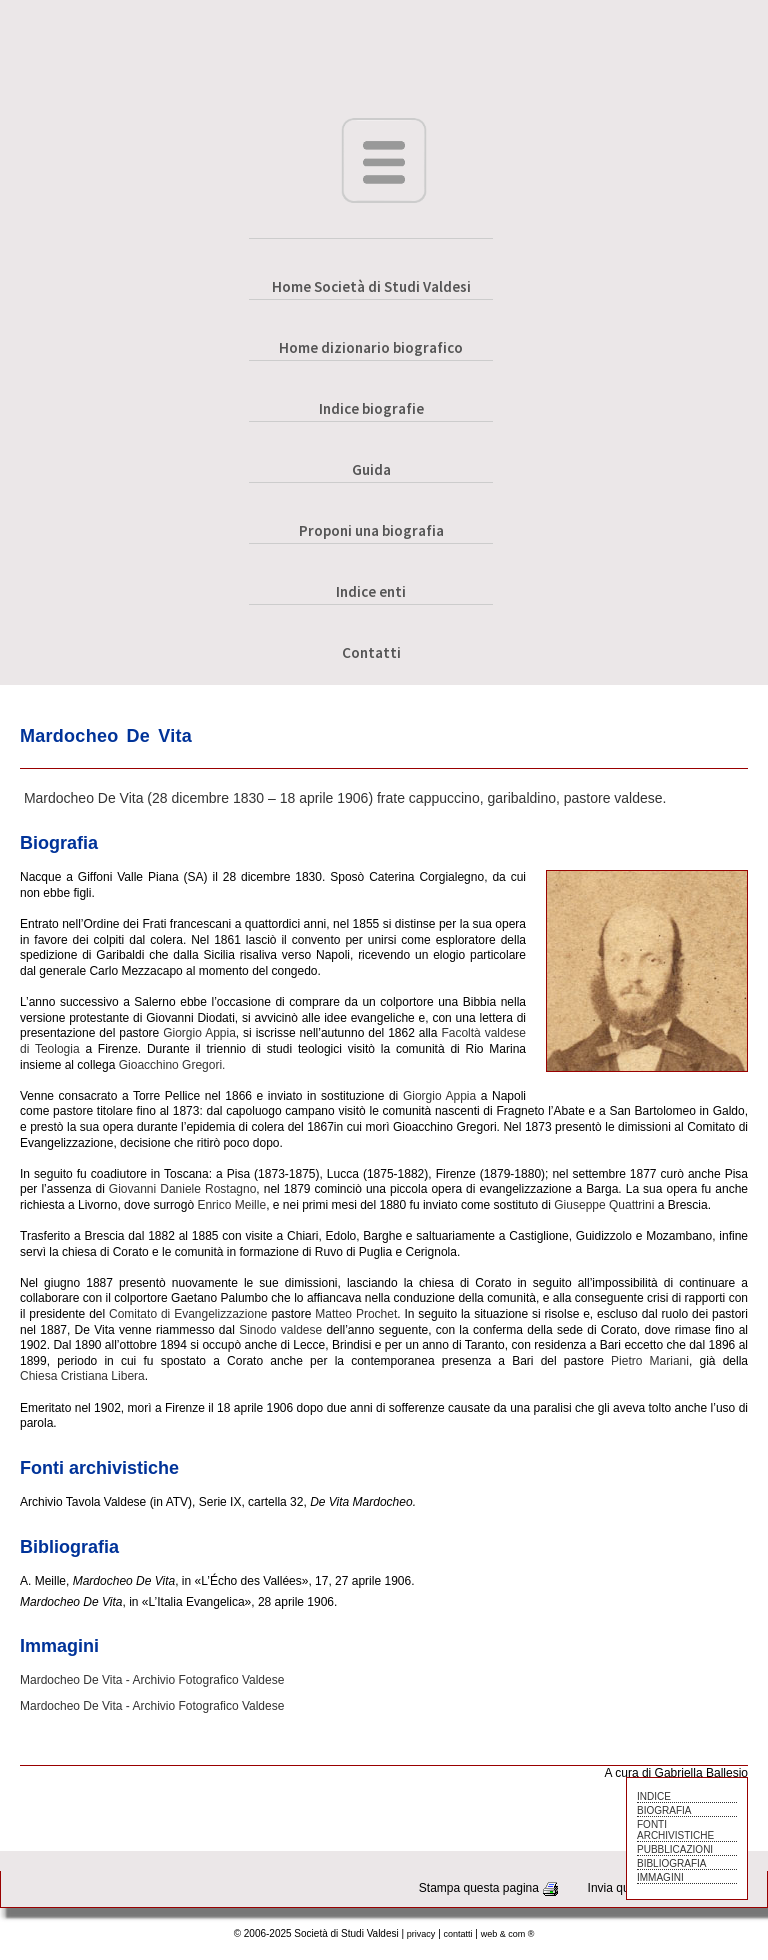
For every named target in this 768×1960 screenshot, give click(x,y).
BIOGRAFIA (664, 1810)
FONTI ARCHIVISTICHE (675, 1830)
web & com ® (508, 1934)
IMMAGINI (660, 1877)
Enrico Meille (231, 1205)
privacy (421, 1934)
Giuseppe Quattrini (604, 1205)
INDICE (654, 1796)
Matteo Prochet (356, 1314)
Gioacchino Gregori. (172, 1065)
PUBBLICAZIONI (675, 1849)
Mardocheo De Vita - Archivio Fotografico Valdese (152, 1680)
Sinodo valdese (280, 1330)
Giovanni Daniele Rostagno (183, 1189)
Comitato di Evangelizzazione (188, 1314)
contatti (458, 1934)
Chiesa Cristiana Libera (82, 1376)
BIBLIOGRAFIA (671, 1863)
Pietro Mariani (650, 1361)
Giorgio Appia (199, 1033)
